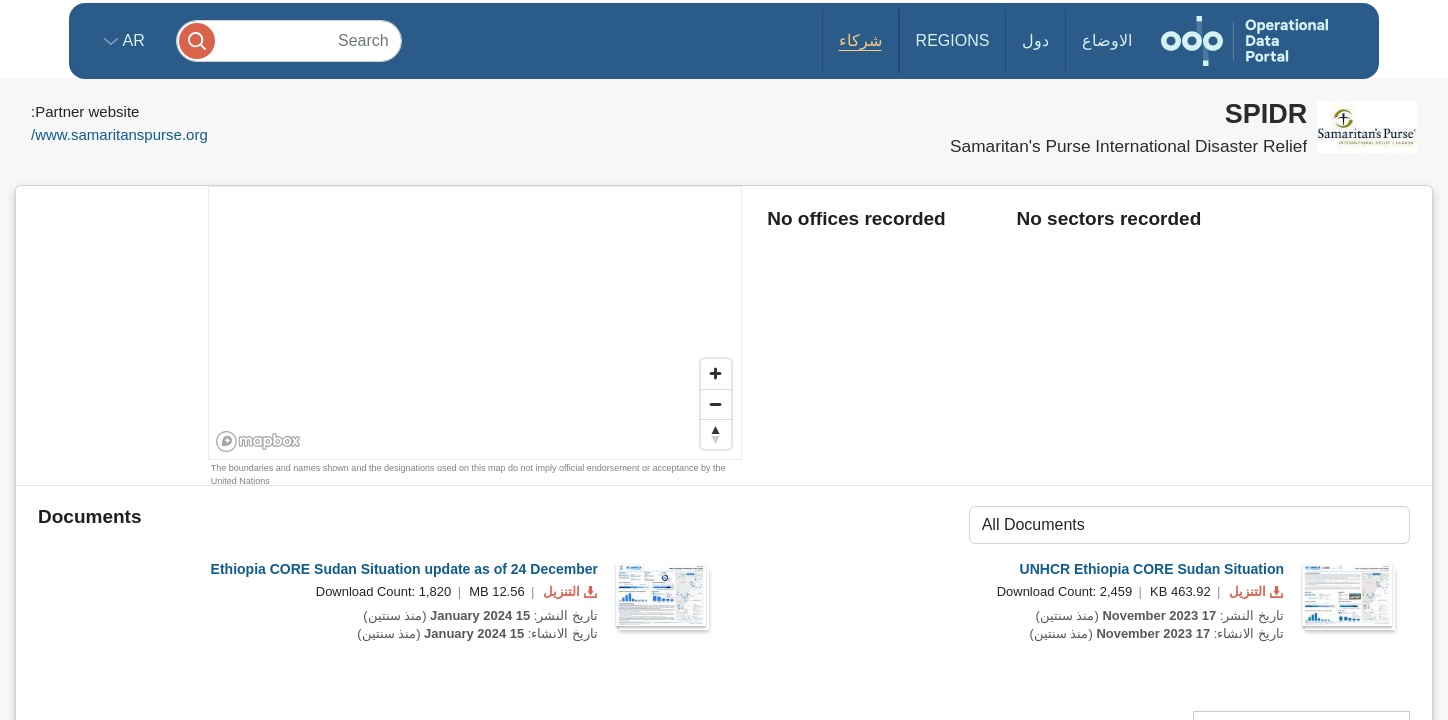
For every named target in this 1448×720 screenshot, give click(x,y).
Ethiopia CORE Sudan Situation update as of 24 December (404, 569)
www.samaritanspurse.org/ (119, 134)
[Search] (289, 40)
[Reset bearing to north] (716, 434)
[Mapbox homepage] (258, 441)
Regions (953, 40)
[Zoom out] (716, 404)
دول (1035, 40)
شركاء (860, 40)
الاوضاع (1107, 40)
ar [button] (131, 40)
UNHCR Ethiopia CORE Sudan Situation (1152, 569)
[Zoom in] (716, 374)
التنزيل (568, 591)
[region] (476, 324)
